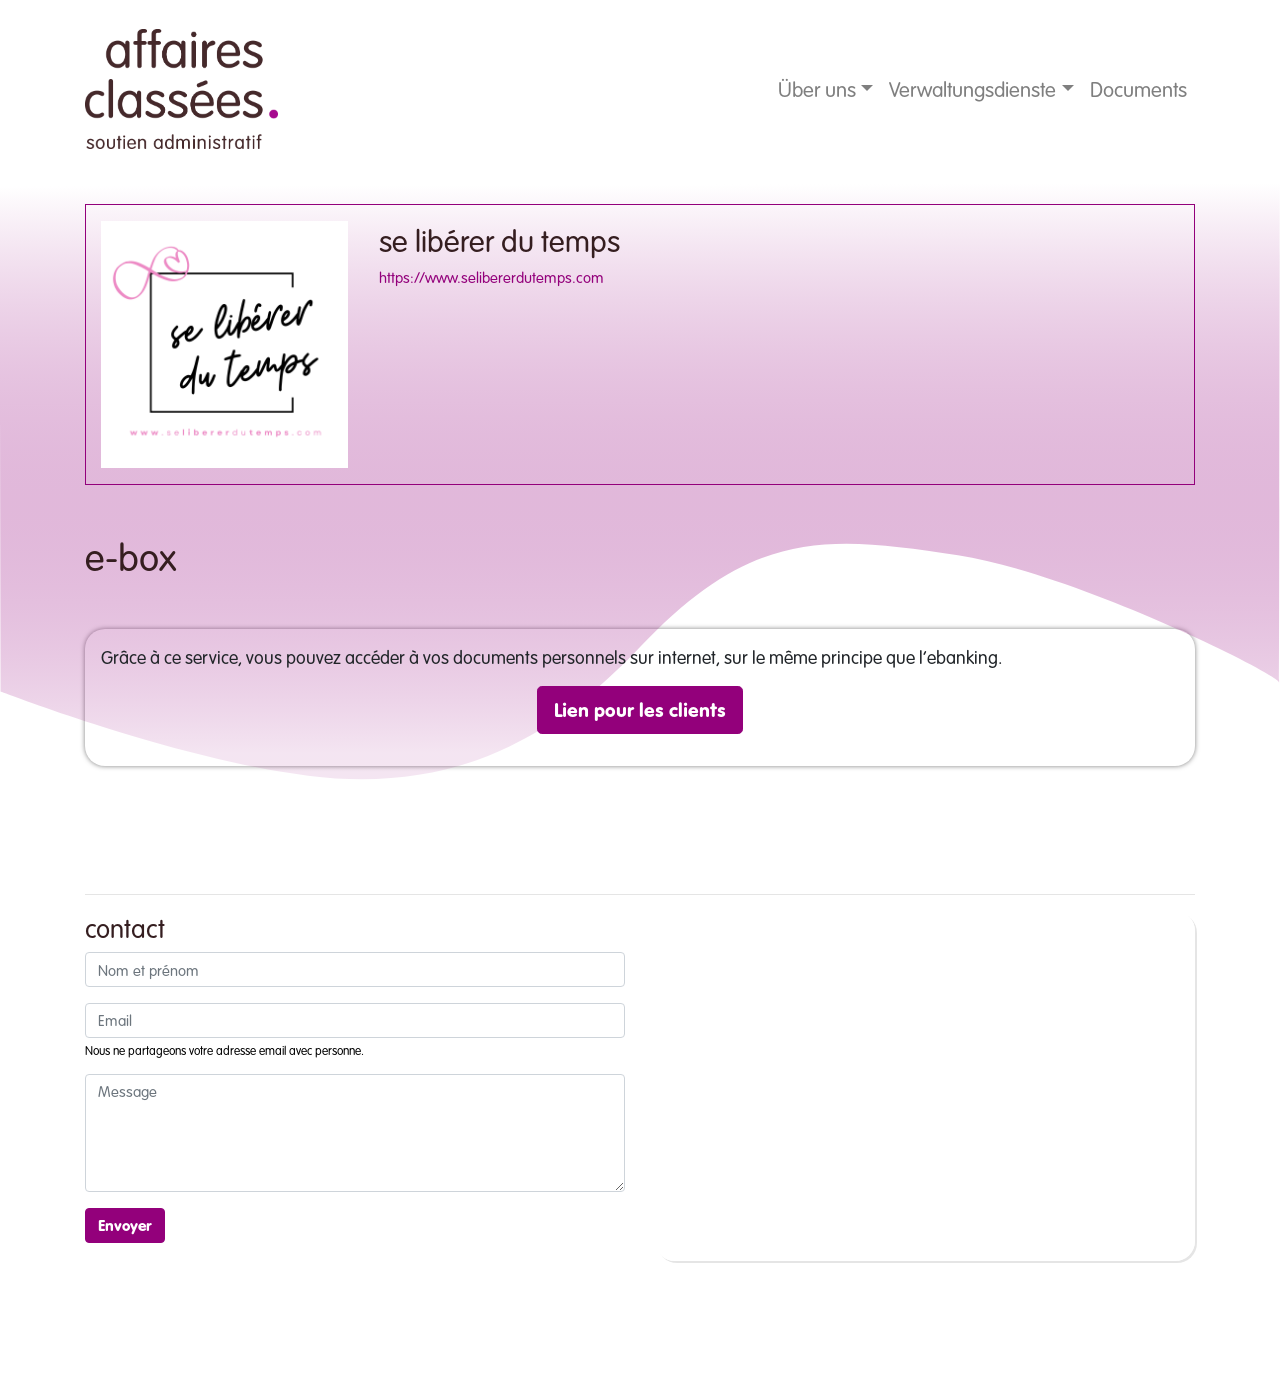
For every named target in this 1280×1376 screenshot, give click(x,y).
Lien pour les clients (640, 709)
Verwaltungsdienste (972, 89)
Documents (1138, 89)
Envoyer (125, 1225)
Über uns (817, 89)
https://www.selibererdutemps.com (491, 277)
